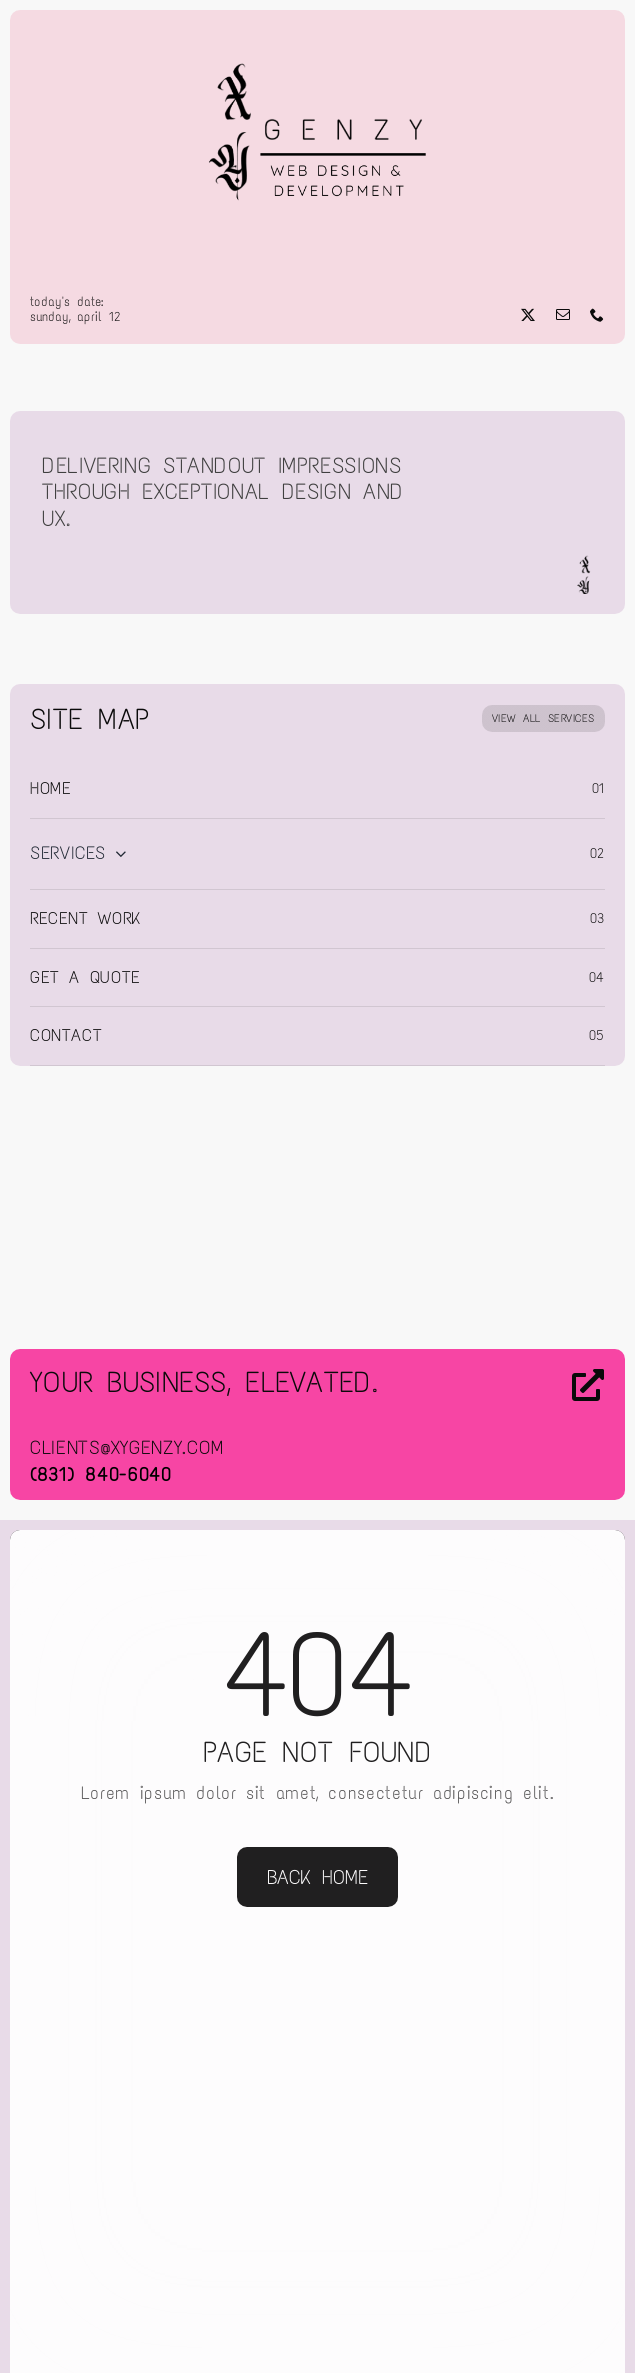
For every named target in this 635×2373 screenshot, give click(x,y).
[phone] (597, 315)
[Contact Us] (537, 1426)
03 (597, 918)
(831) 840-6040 (101, 1474)
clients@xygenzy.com (127, 1447)
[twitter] (528, 315)
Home (51, 788)
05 (597, 1035)
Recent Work (85, 918)
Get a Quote (85, 977)
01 (598, 788)
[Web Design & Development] (318, 38)
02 (597, 853)
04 (597, 977)
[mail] (563, 315)
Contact (66, 1035)
